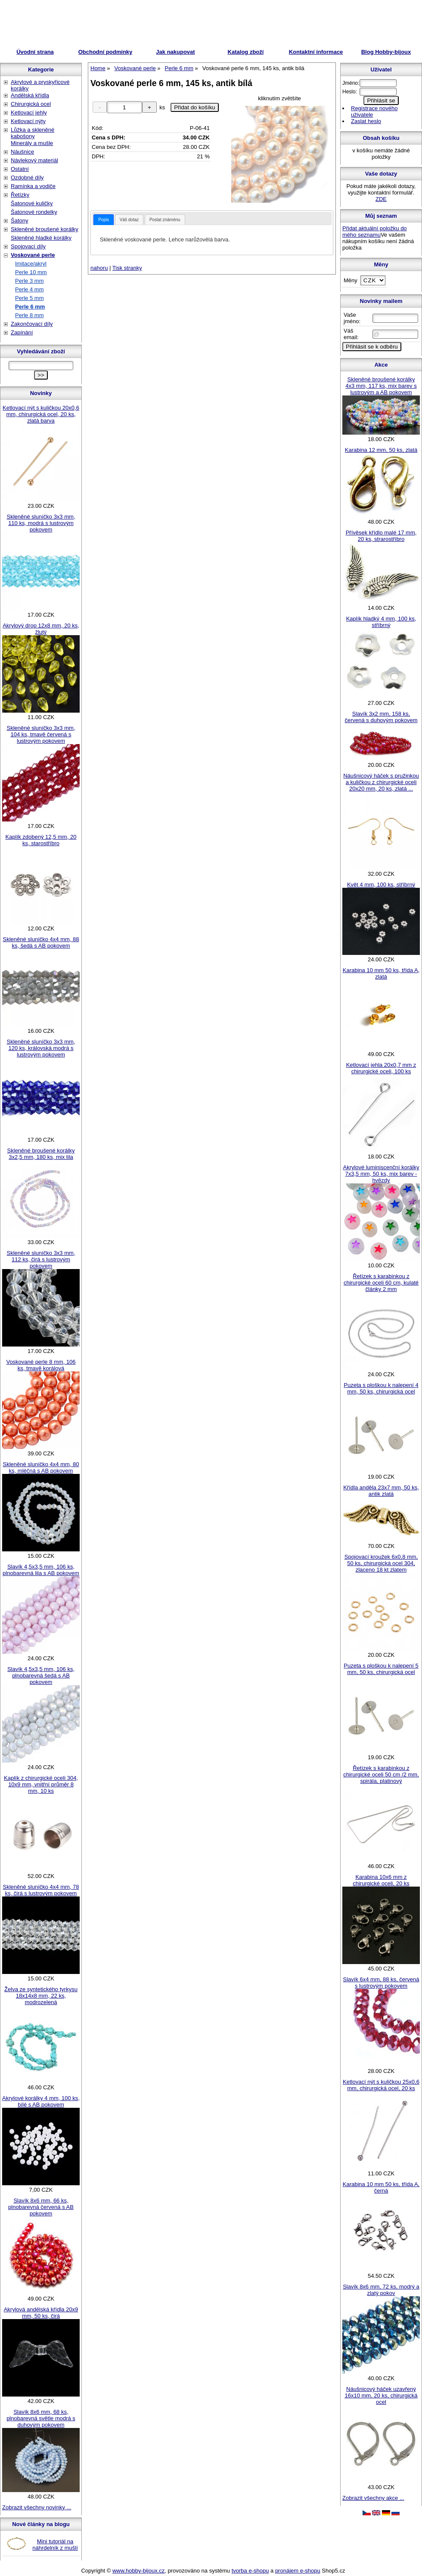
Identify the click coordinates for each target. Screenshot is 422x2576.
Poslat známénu (164, 219)
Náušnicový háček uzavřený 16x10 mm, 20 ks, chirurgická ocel (380, 2395)
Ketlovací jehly (29, 112)
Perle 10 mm (31, 272)
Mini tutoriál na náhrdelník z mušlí (55, 2544)
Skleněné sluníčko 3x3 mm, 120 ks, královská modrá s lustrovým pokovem (41, 1048)
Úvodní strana (35, 52)
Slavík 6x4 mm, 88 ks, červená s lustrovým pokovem (381, 1982)
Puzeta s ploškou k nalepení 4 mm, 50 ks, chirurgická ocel (381, 1388)
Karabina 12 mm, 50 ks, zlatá (381, 450)
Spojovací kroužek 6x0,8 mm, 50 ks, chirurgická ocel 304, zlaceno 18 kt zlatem (381, 1563)
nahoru (99, 268)
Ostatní (20, 169)
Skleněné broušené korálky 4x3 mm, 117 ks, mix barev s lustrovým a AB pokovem (380, 385)
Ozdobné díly (27, 177)
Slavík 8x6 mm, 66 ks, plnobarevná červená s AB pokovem (41, 2207)
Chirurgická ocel (31, 104)
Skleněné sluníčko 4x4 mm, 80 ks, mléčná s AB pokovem (41, 1467)
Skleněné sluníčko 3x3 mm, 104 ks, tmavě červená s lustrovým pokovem (41, 734)
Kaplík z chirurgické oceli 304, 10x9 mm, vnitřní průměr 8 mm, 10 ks (41, 1784)
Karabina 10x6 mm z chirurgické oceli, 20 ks (381, 1880)
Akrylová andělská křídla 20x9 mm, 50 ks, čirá (41, 2312)
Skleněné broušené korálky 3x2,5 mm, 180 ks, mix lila (41, 1153)
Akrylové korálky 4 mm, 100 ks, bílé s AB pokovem (41, 2101)
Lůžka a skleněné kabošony (32, 133)
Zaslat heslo (366, 121)
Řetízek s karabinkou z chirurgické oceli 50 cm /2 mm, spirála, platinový (381, 1774)
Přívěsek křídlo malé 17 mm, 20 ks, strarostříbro (381, 535)
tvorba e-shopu (250, 2570)
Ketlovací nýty (28, 121)
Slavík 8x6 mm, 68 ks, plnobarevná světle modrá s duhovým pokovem (40, 2418)
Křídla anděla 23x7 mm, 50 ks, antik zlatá (381, 1490)
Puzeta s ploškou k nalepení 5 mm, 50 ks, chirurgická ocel (381, 1668)
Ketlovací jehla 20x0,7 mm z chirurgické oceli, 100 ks (381, 1068)
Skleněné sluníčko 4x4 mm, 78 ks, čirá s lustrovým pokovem (41, 1890)
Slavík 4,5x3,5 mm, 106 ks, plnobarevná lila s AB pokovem (41, 1569)
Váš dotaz (129, 219)
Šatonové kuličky (32, 203)
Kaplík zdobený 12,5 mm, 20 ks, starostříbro (41, 840)
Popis (103, 219)
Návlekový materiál (34, 160)
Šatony (19, 220)
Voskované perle (33, 255)
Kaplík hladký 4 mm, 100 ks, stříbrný (381, 621)
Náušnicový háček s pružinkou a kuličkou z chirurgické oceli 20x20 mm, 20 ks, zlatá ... (381, 782)
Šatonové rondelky (34, 212)
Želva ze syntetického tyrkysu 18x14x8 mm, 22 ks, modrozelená (41, 1995)
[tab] (103, 219)
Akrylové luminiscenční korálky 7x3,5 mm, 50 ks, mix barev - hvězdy (381, 1173)
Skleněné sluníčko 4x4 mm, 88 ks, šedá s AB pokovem (41, 942)
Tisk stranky (127, 268)
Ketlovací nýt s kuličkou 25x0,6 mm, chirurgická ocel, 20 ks (381, 2085)
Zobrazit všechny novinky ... (36, 2507)
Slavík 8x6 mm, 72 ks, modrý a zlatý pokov (381, 2289)
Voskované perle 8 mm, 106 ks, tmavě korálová (40, 1365)
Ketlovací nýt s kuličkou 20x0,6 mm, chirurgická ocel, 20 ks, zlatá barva (41, 414)
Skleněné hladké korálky (41, 238)
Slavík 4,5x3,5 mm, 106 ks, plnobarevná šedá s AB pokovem (40, 1675)
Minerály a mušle (32, 143)
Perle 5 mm (29, 298)
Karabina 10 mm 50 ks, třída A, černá (381, 2187)
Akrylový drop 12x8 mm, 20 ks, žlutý (41, 628)
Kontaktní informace (316, 52)
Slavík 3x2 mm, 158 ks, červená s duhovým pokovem (380, 716)
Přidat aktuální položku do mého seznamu (374, 231)
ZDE (381, 199)
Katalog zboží (246, 52)
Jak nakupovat (175, 52)
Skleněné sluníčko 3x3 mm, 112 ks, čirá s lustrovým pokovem (41, 1259)
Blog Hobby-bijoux (386, 52)
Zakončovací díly (32, 324)
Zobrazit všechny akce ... (373, 2498)
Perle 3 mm (29, 281)
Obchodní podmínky (105, 52)
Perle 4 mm (29, 289)
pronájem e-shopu (297, 2570)
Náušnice (22, 151)
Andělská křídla (30, 95)
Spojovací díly (28, 246)
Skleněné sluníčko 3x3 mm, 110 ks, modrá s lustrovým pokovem (41, 523)
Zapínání (22, 332)
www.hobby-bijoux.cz (138, 2570)
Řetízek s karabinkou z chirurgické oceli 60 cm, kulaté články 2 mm (381, 1282)
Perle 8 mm (29, 315)
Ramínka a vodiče (33, 186)
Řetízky (20, 195)
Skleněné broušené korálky (44, 229)
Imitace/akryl (31, 263)
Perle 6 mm (30, 306)
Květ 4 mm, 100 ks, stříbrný (381, 884)
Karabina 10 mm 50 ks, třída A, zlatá (381, 973)
